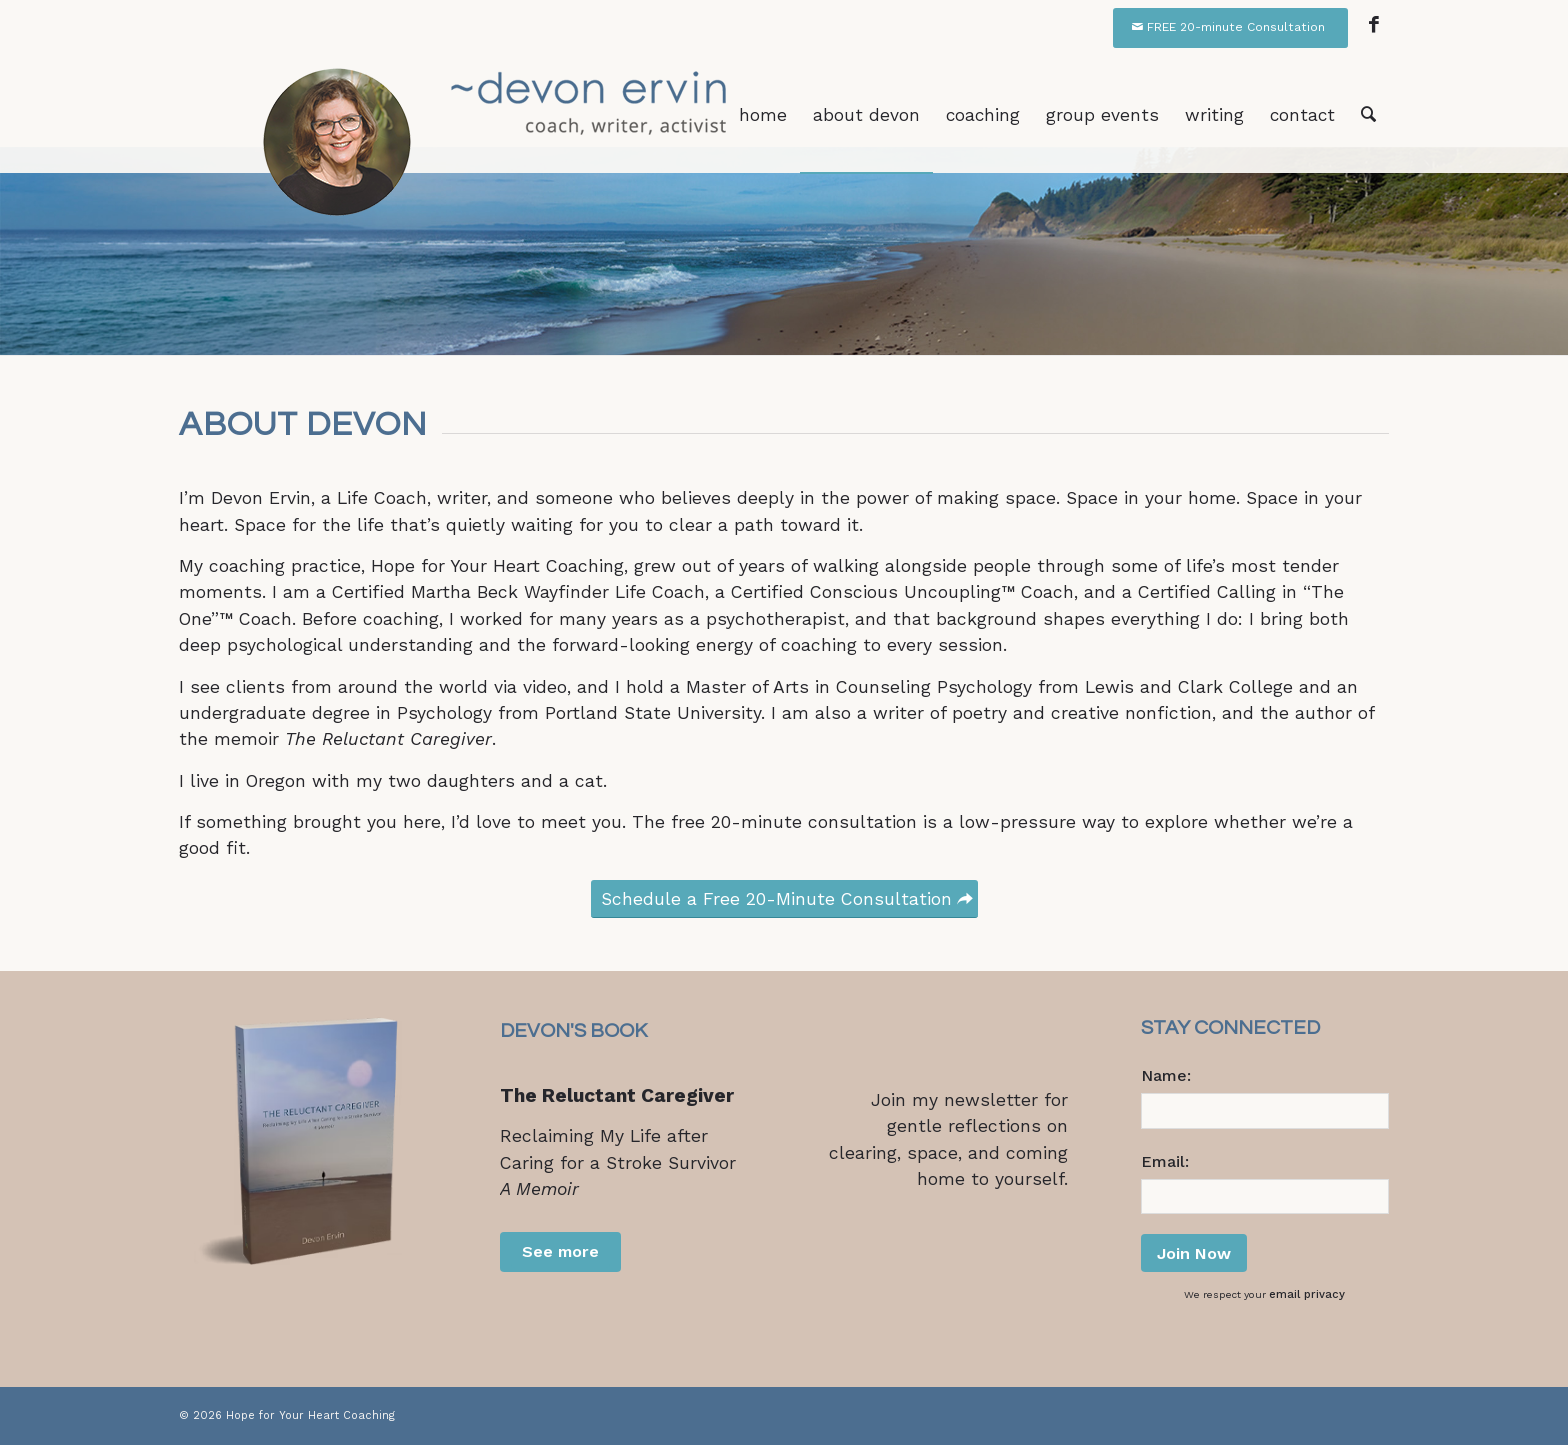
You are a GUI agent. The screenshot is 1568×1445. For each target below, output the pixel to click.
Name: (1166, 1075)
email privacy (1307, 1294)
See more (560, 1251)
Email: (1165, 1161)
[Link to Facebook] (1374, 25)
